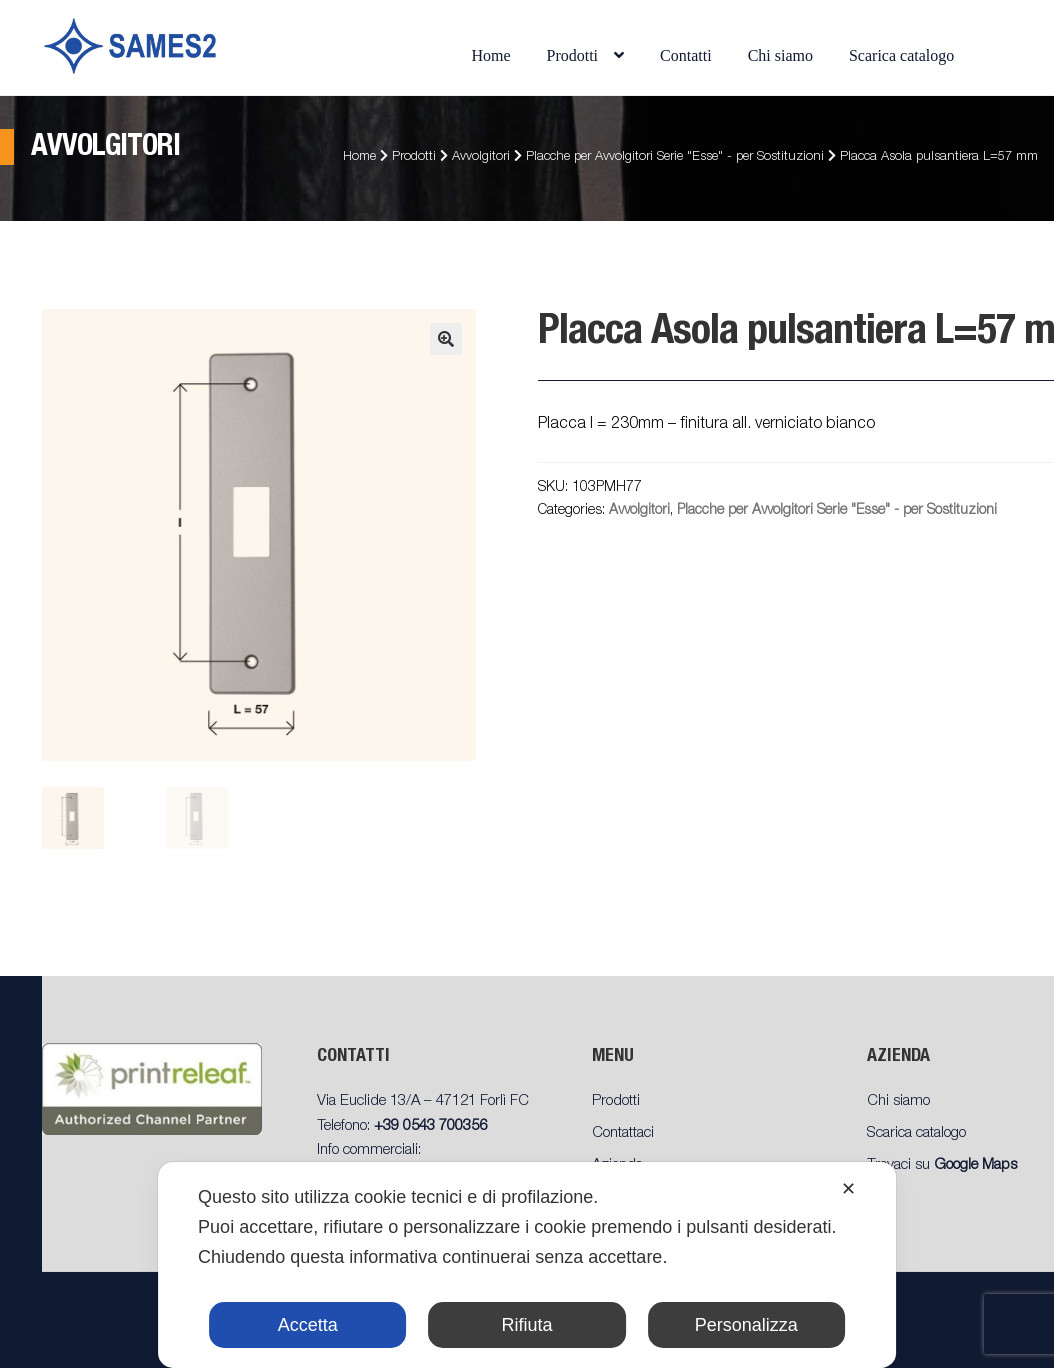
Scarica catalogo (901, 55)
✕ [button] (848, 1189)
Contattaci (623, 1133)
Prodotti (573, 55)
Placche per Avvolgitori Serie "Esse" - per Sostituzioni (675, 157)
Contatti (686, 55)
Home (490, 55)
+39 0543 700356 (430, 1126)
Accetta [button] (308, 1325)
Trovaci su (942, 1165)
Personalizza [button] (746, 1325)
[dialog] (527, 1265)
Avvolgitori (481, 157)
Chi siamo (780, 55)
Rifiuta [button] (526, 1325)
